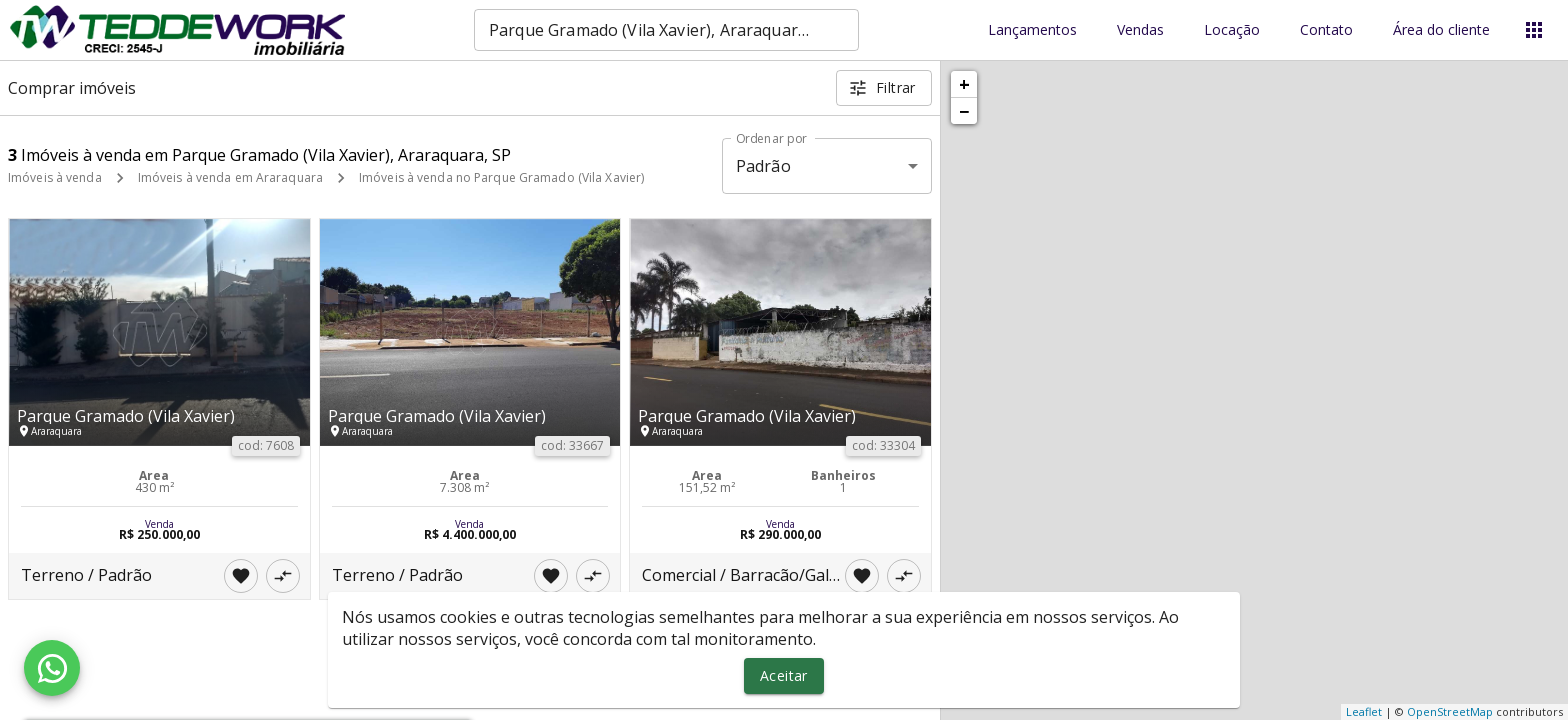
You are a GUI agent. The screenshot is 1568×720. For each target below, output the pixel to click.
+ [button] (964, 84)
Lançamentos (1032, 30)
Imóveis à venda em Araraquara (230, 177)
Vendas (1140, 30)
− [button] (964, 111)
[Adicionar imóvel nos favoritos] (241, 576)
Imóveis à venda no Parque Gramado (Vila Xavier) (501, 177)
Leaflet (1364, 711)
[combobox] (666, 30)
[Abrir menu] (1534, 30)
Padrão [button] (763, 166)
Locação (1232, 30)
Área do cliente (1441, 30)
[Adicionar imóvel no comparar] (283, 576)
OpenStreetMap (1450, 711)
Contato (1326, 30)
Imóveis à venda (55, 177)
